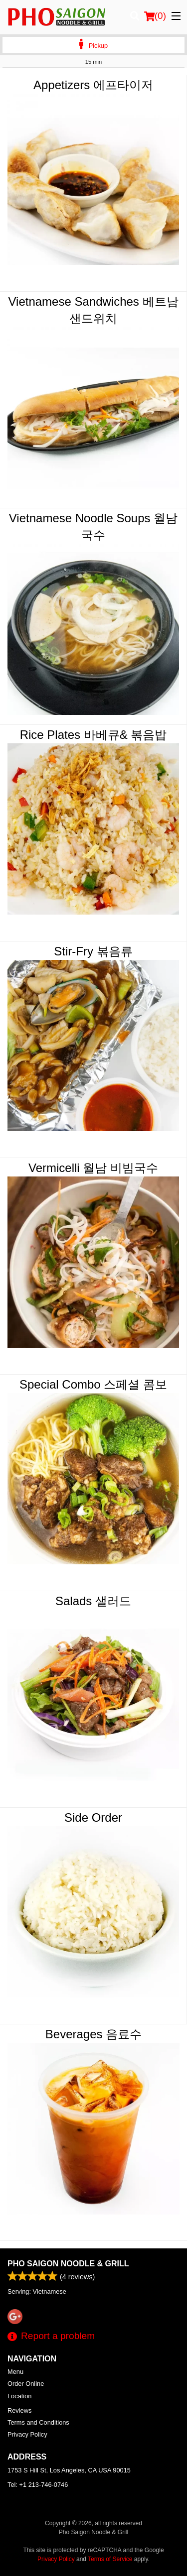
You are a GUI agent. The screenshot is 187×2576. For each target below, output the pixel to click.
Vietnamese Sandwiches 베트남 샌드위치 (93, 310)
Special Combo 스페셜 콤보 (93, 1384)
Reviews (19, 2410)
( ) (155, 15)
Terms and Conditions (38, 2422)
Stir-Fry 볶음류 (93, 951)
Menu (15, 2371)
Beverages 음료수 (93, 2034)
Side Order (93, 1817)
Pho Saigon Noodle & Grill (68, 2263)
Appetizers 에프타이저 (93, 85)
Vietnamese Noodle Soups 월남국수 (93, 526)
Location (19, 2396)
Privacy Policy (27, 2434)
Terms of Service (110, 2559)
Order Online (25, 2383)
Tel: (37, 2484)
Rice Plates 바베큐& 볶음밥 (93, 734)
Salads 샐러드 (93, 1601)
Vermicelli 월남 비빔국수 (93, 1167)
